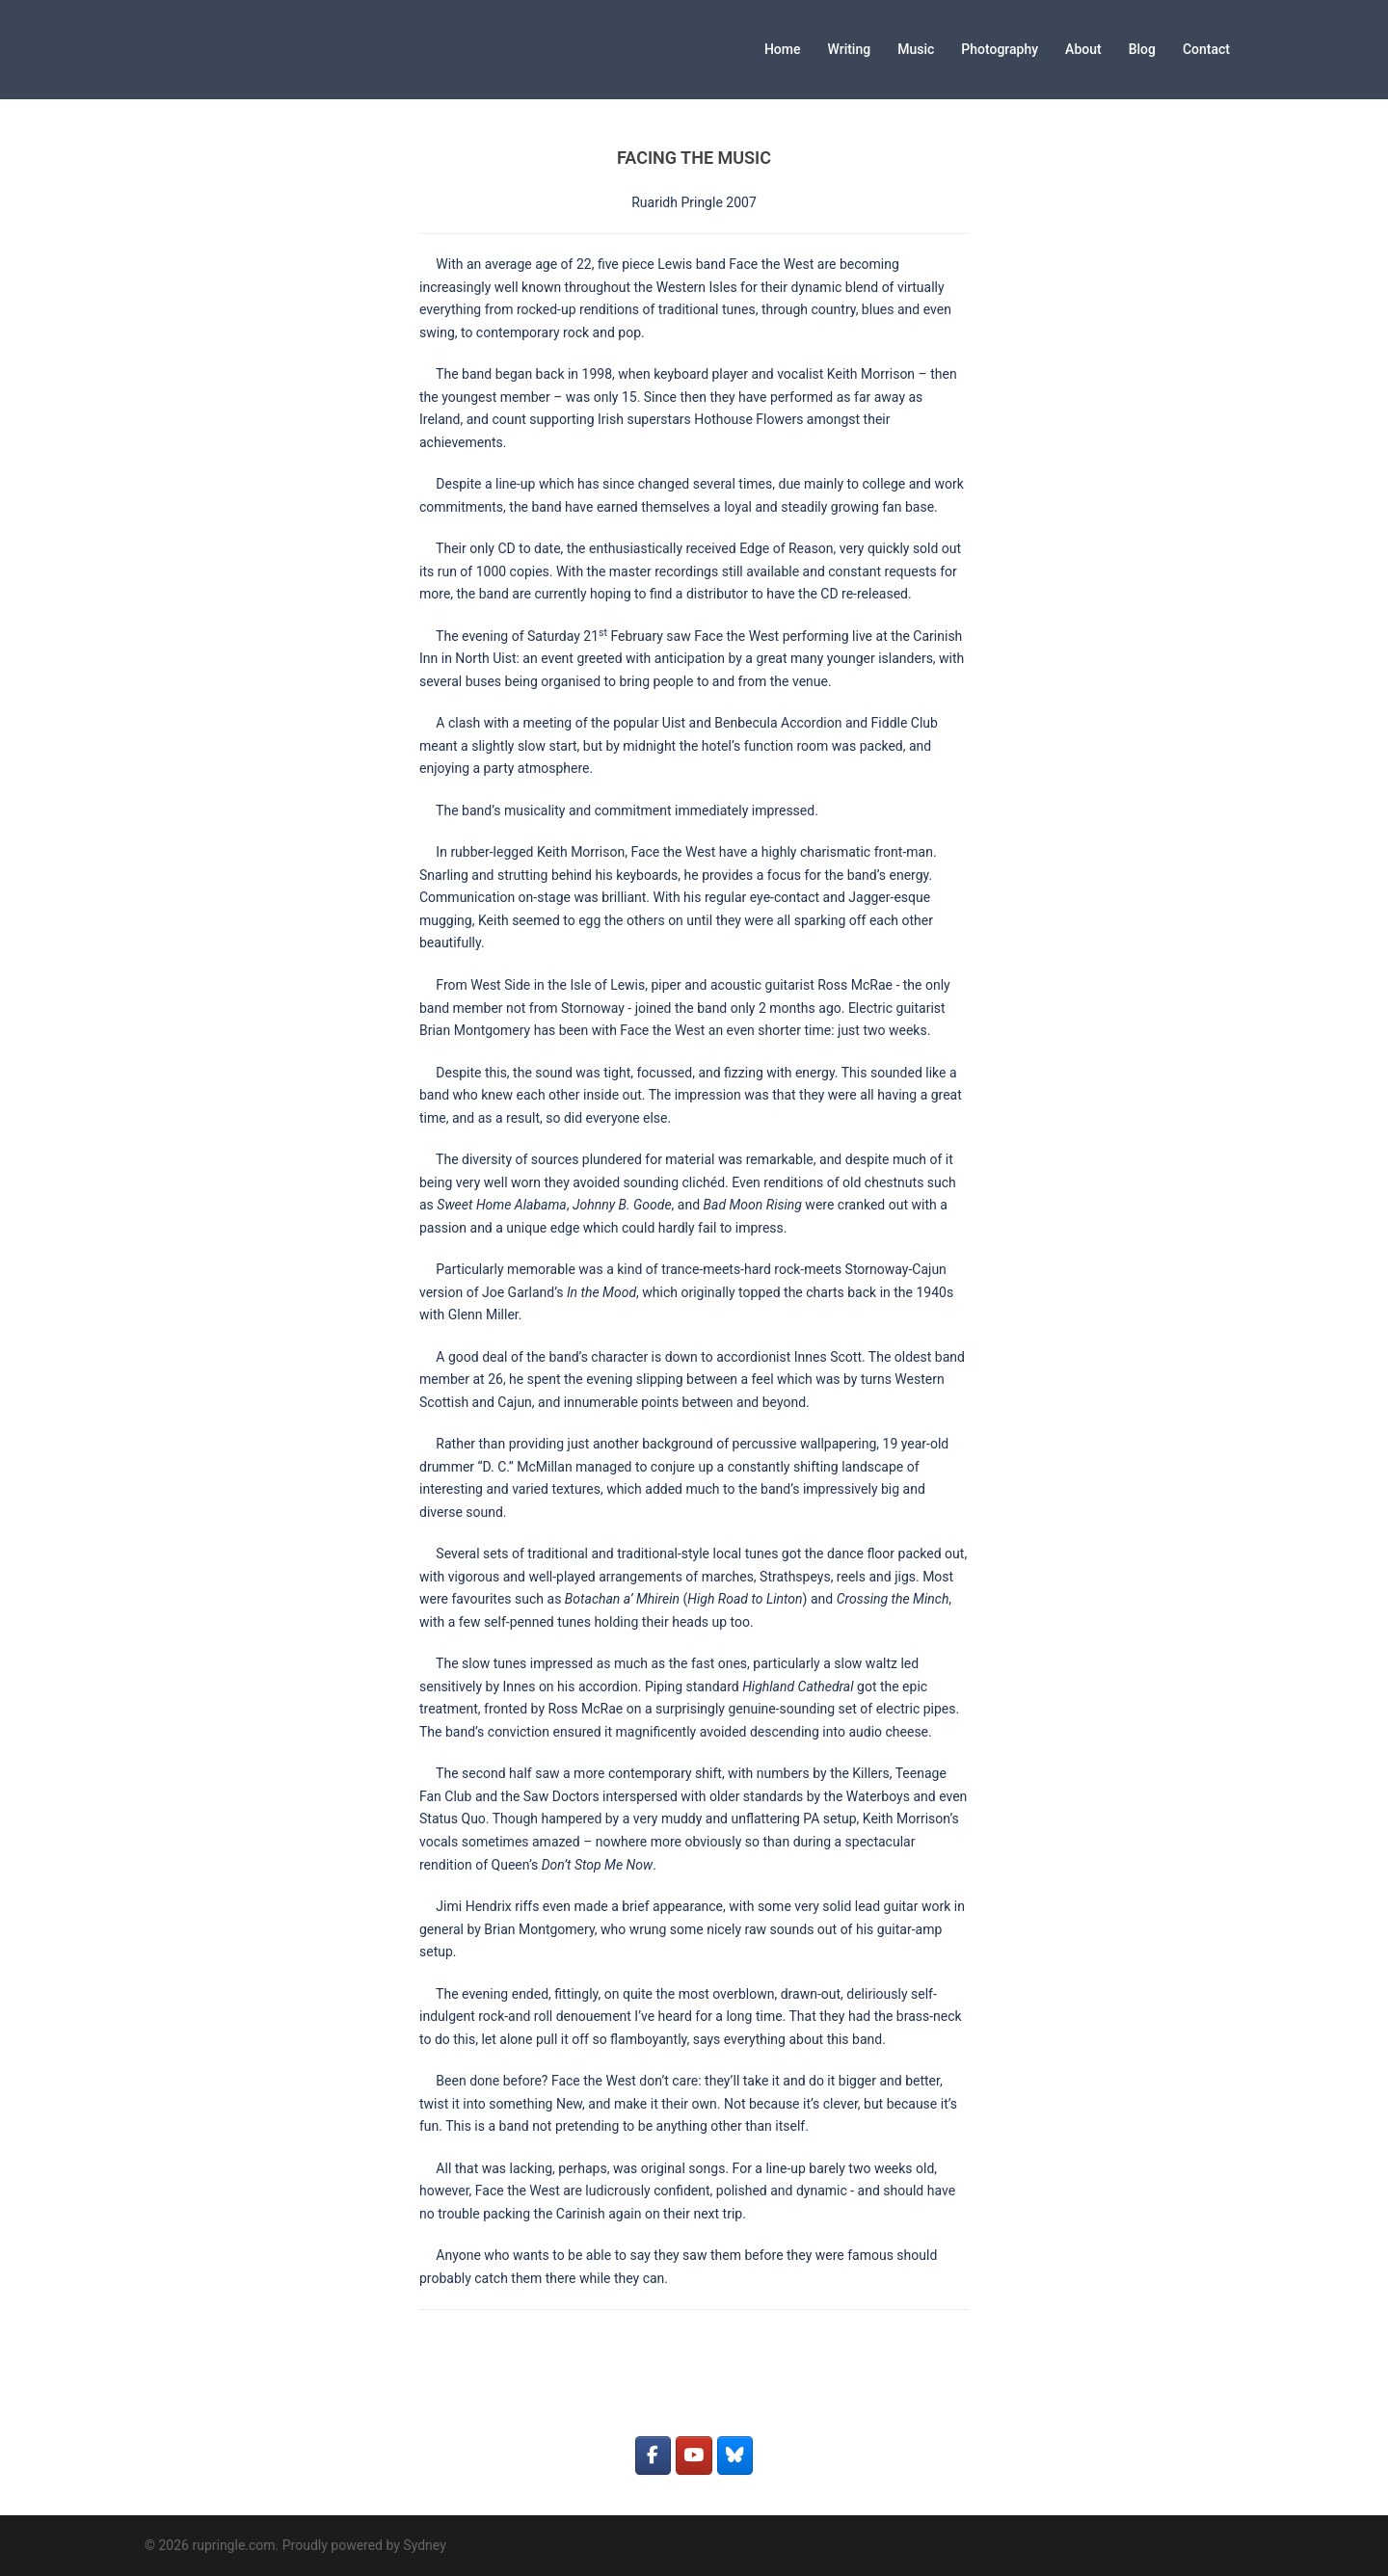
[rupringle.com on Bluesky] (735, 2455)
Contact (1206, 49)
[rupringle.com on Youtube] (693, 2455)
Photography (999, 49)
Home (782, 49)
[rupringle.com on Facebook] (653, 2455)
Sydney (424, 2545)
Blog (1142, 49)
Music (915, 49)
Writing (849, 49)
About (1083, 49)
